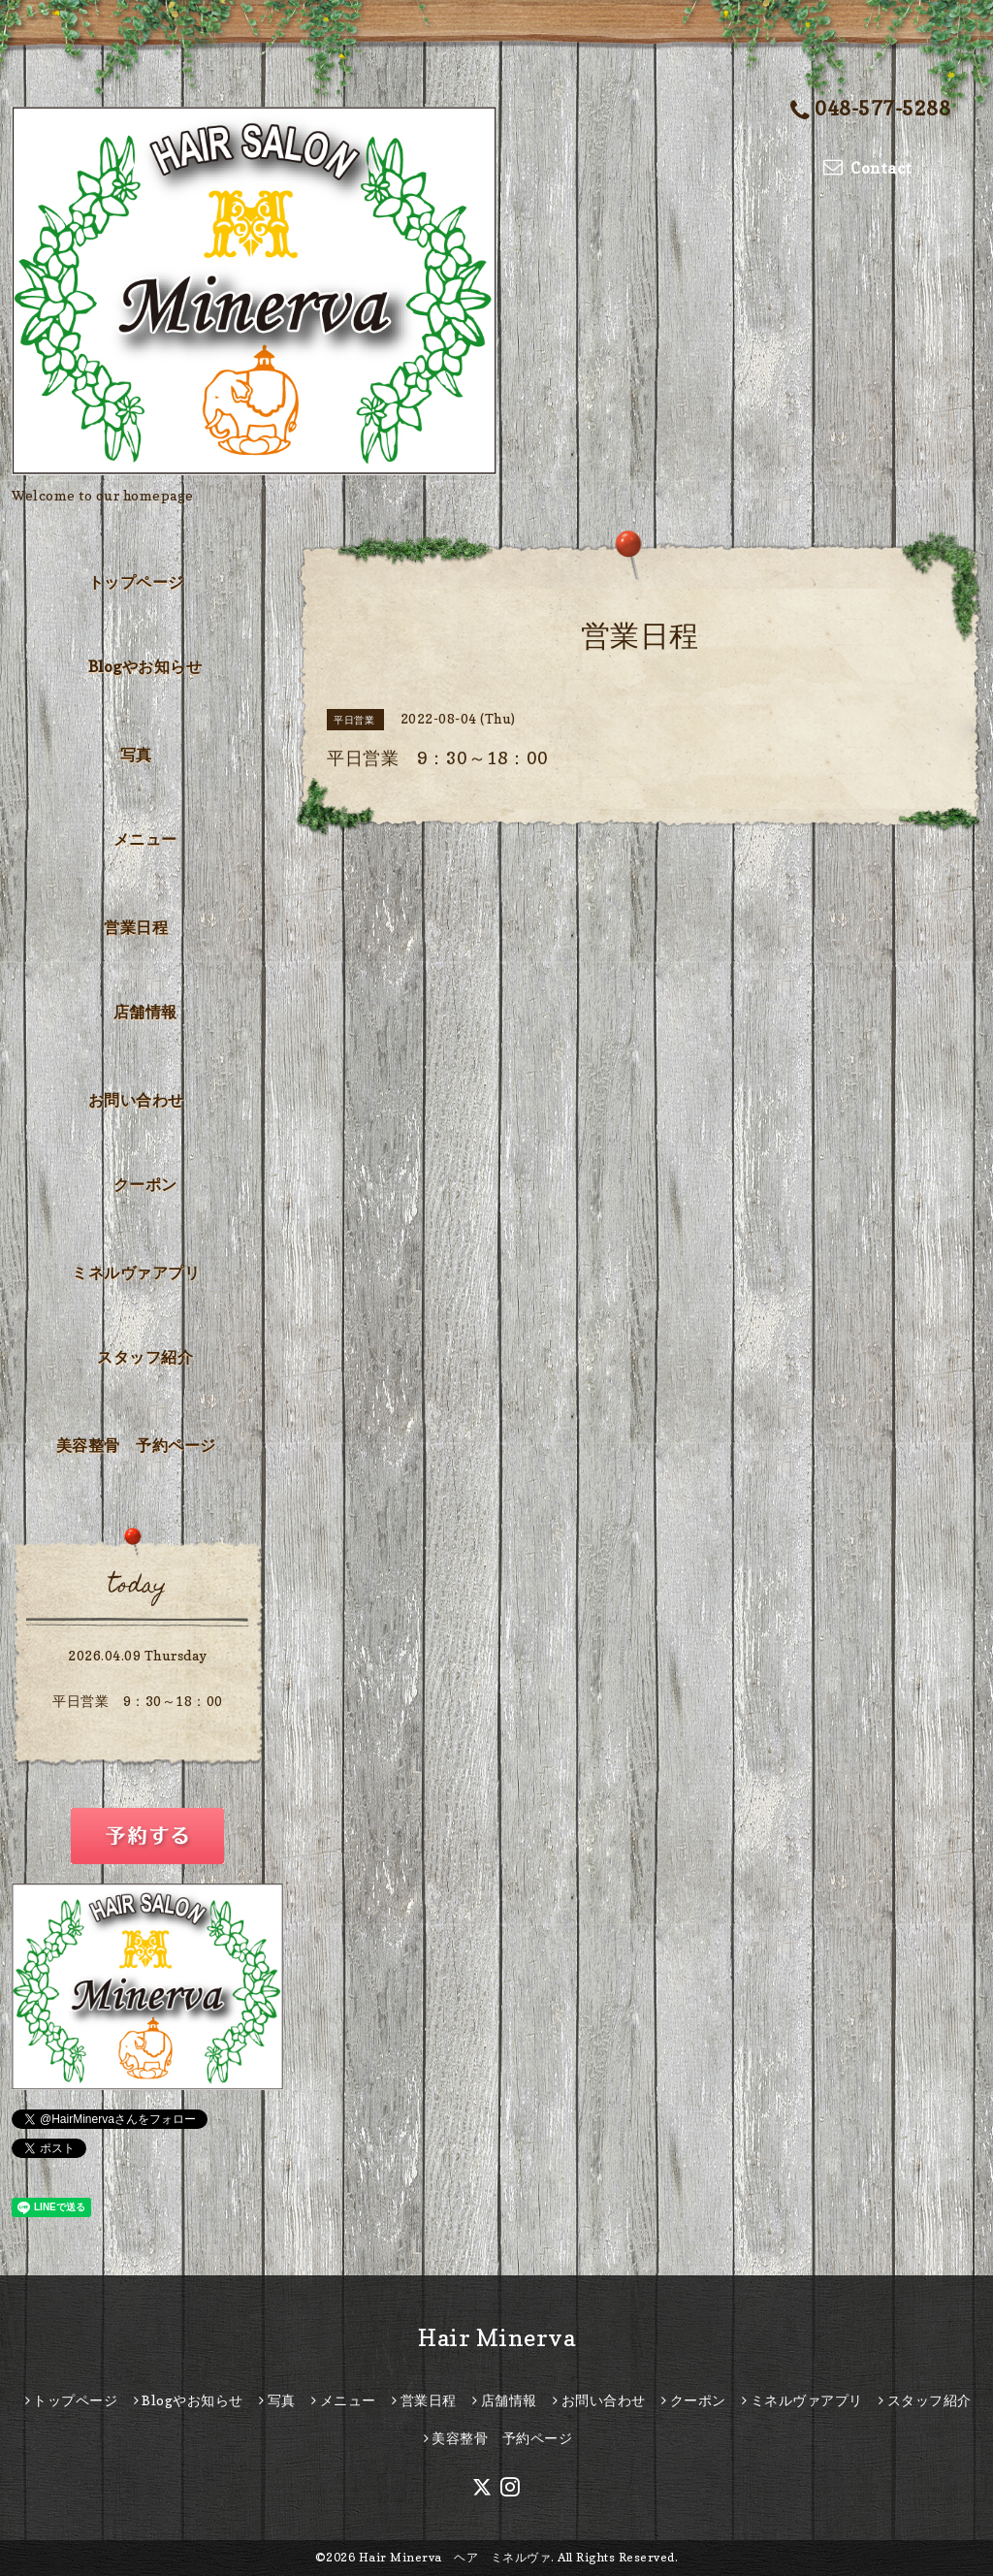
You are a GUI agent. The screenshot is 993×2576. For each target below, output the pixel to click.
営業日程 (136, 927)
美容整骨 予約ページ (136, 1445)
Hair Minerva (496, 2338)
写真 (136, 754)
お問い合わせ (136, 1100)
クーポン (145, 1184)
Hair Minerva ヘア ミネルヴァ (455, 2557)
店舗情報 (145, 1011)
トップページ (136, 582)
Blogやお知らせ (145, 666)
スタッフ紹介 (145, 1357)
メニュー (145, 839)
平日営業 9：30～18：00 (137, 1700)
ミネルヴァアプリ (136, 1272)
